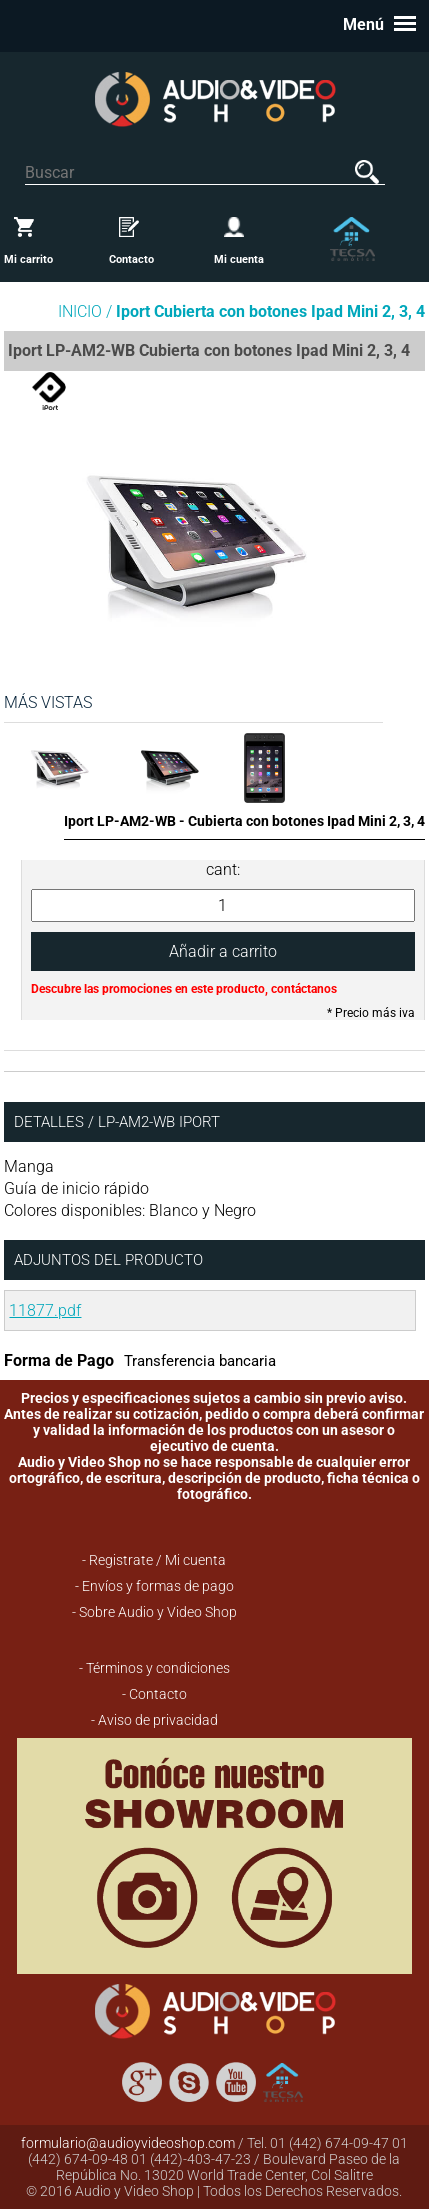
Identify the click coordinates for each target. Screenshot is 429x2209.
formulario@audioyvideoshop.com (128, 2143)
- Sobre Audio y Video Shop (154, 1612)
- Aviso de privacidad (154, 1720)
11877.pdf (45, 1310)
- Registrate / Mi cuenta (154, 1560)
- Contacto (154, 1694)
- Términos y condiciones (154, 1668)
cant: (223, 869)
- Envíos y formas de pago (154, 1586)
